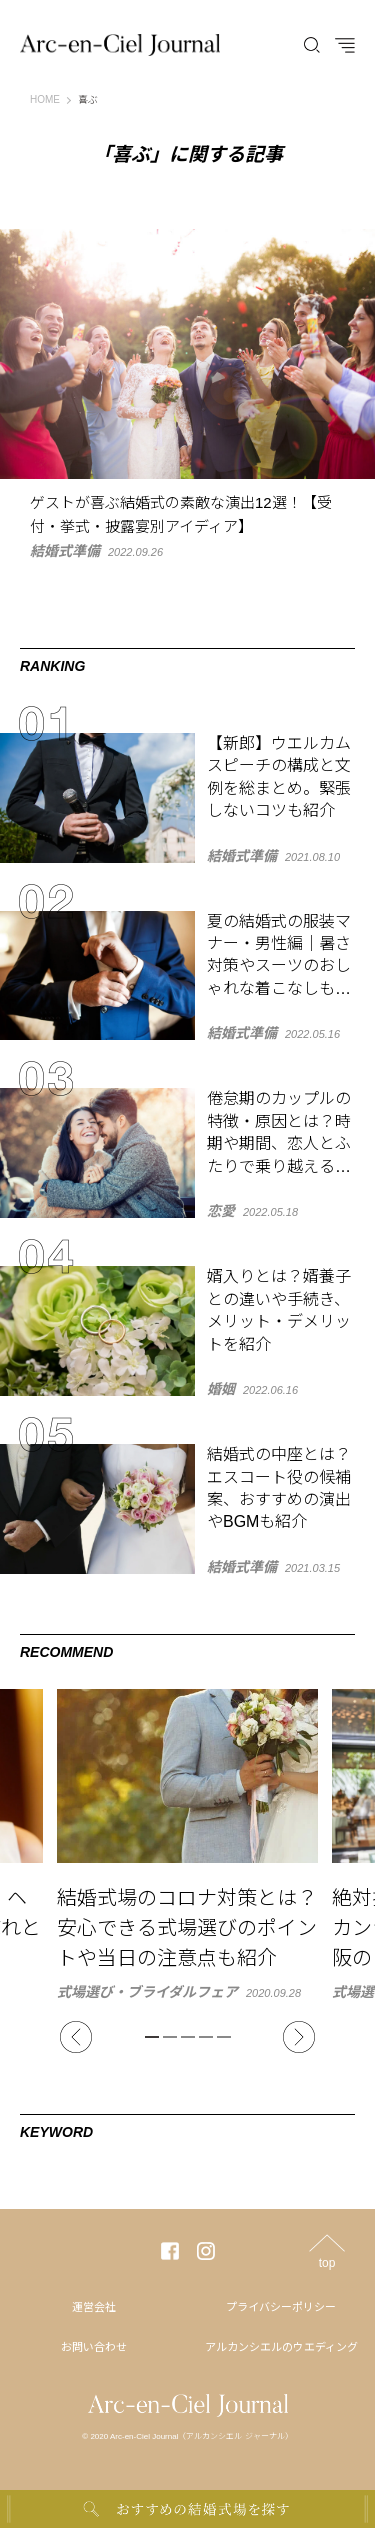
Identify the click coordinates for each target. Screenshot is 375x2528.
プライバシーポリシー (281, 2307)
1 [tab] (152, 2037)
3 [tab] (188, 2037)
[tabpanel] (187, 1844)
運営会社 (94, 2307)
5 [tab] (224, 2037)
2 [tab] (170, 2037)
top (327, 2262)
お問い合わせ (94, 2347)
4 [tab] (206, 2037)
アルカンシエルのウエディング (281, 2347)
